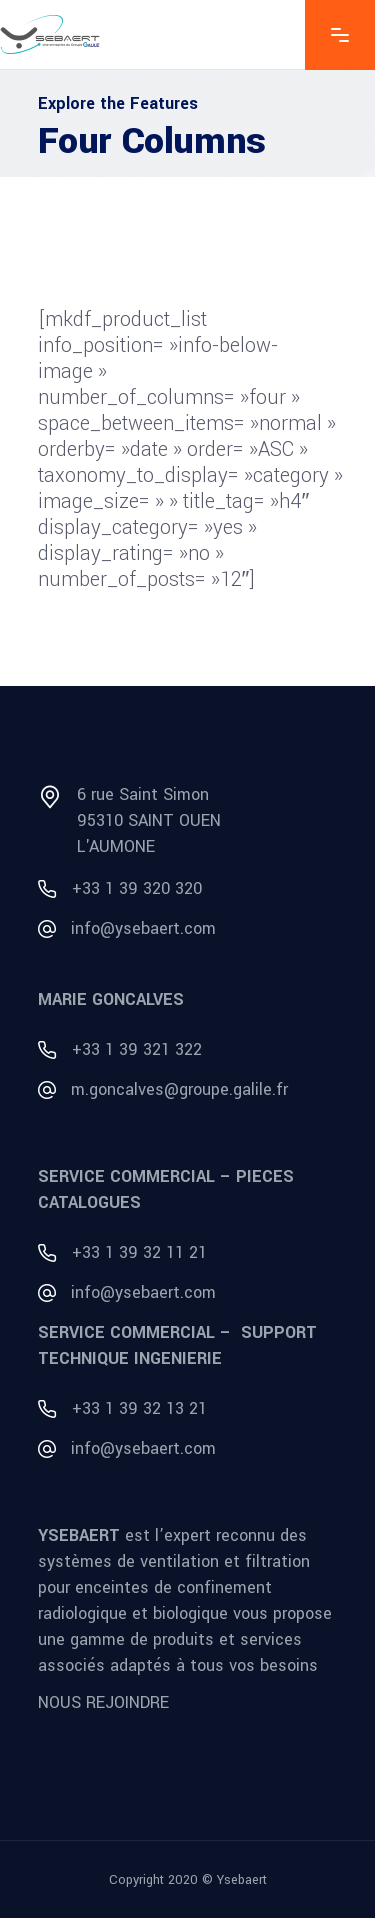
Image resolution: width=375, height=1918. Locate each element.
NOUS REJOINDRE (103, 1702)
